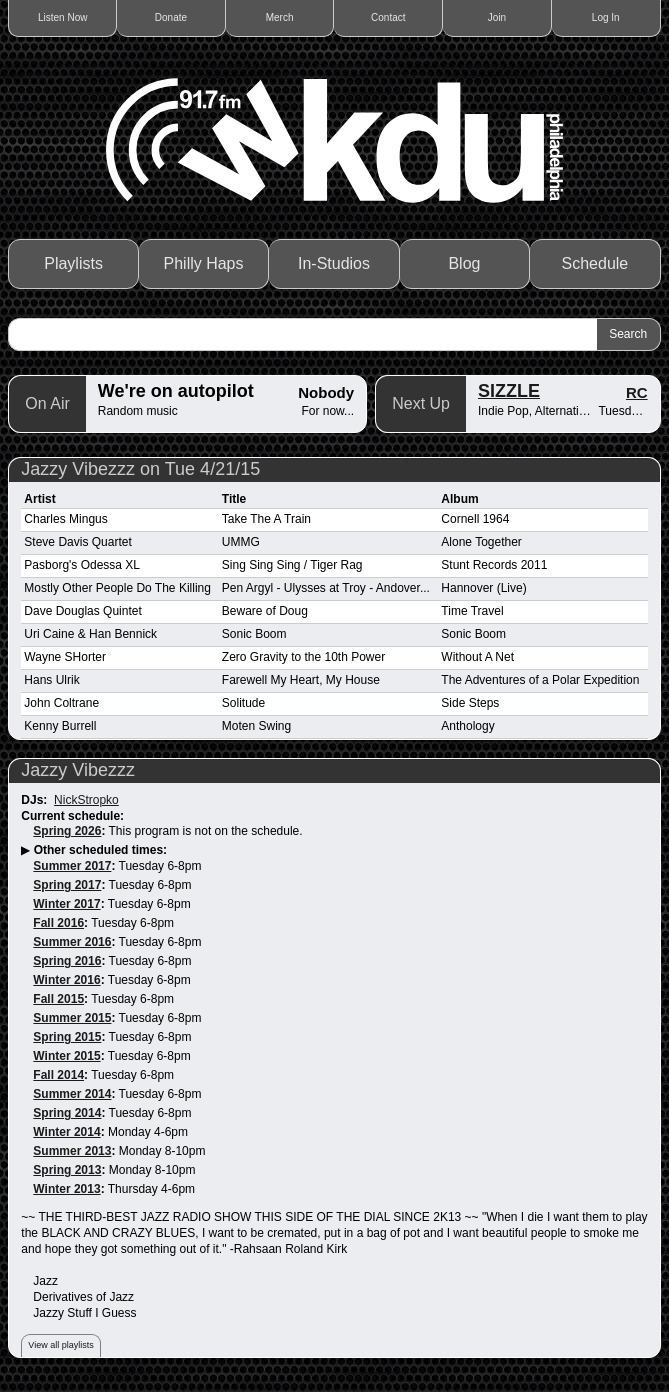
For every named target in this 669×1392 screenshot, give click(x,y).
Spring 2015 (67, 1037)
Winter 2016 (66, 980)
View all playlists (60, 1345)
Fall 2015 (58, 999)
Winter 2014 (66, 1132)
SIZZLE (509, 391)
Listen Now (62, 17)
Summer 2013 (72, 1151)
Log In (606, 17)
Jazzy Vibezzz (78, 770)
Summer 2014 (72, 1094)
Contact (388, 17)
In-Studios (334, 263)
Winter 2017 (66, 904)
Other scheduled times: (100, 850)
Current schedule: (72, 816)
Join (497, 17)
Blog (464, 263)
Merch (280, 17)
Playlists (73, 263)
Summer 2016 (72, 942)
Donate (171, 17)
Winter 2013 (66, 1189)
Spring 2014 (67, 1113)
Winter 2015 (66, 1056)
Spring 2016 (67, 961)
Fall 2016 (58, 923)
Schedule (595, 263)
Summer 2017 (72, 866)
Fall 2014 (58, 1075)
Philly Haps (204, 263)
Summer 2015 (72, 1018)
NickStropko (86, 800)
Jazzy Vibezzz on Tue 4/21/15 (140, 469)
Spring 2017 (67, 885)
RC (637, 392)
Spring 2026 (67, 831)
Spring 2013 (67, 1170)
